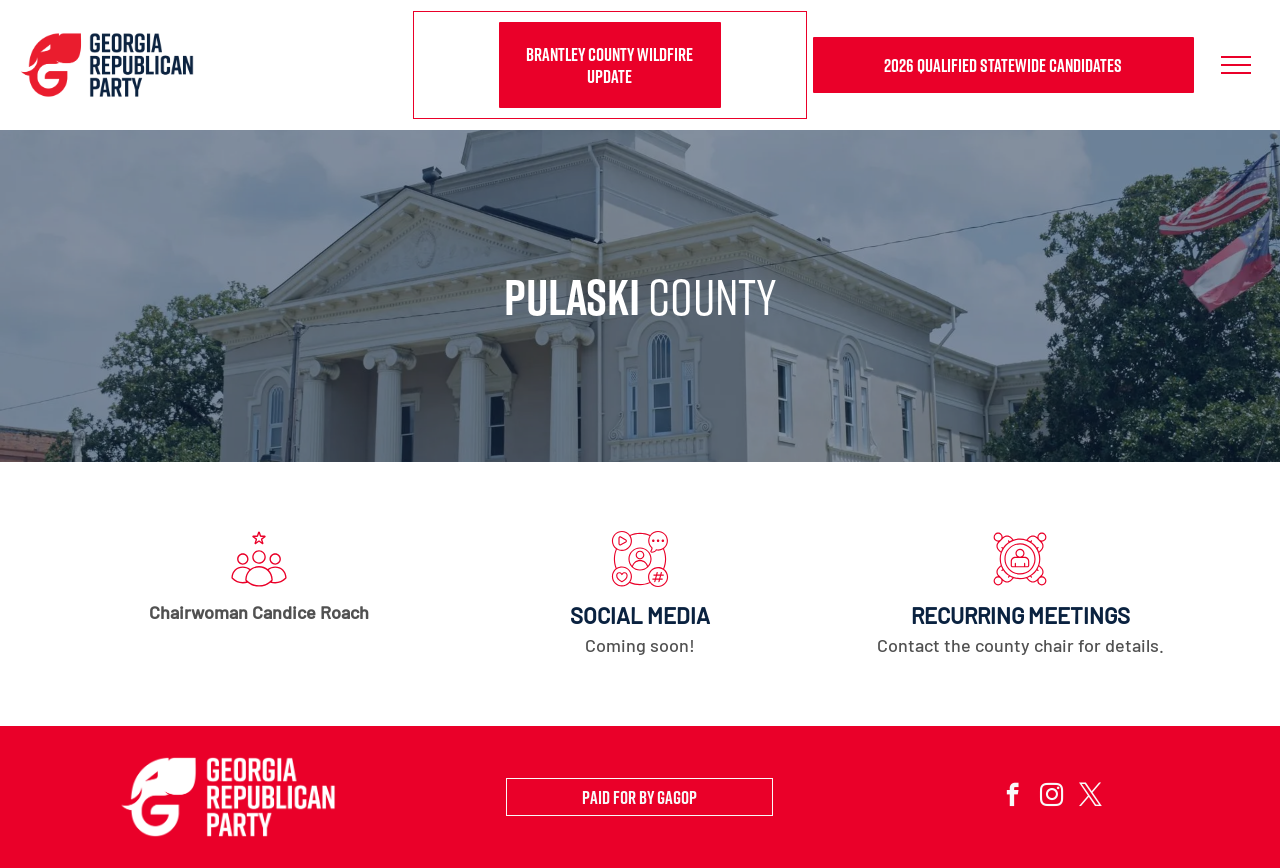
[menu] (1236, 65)
